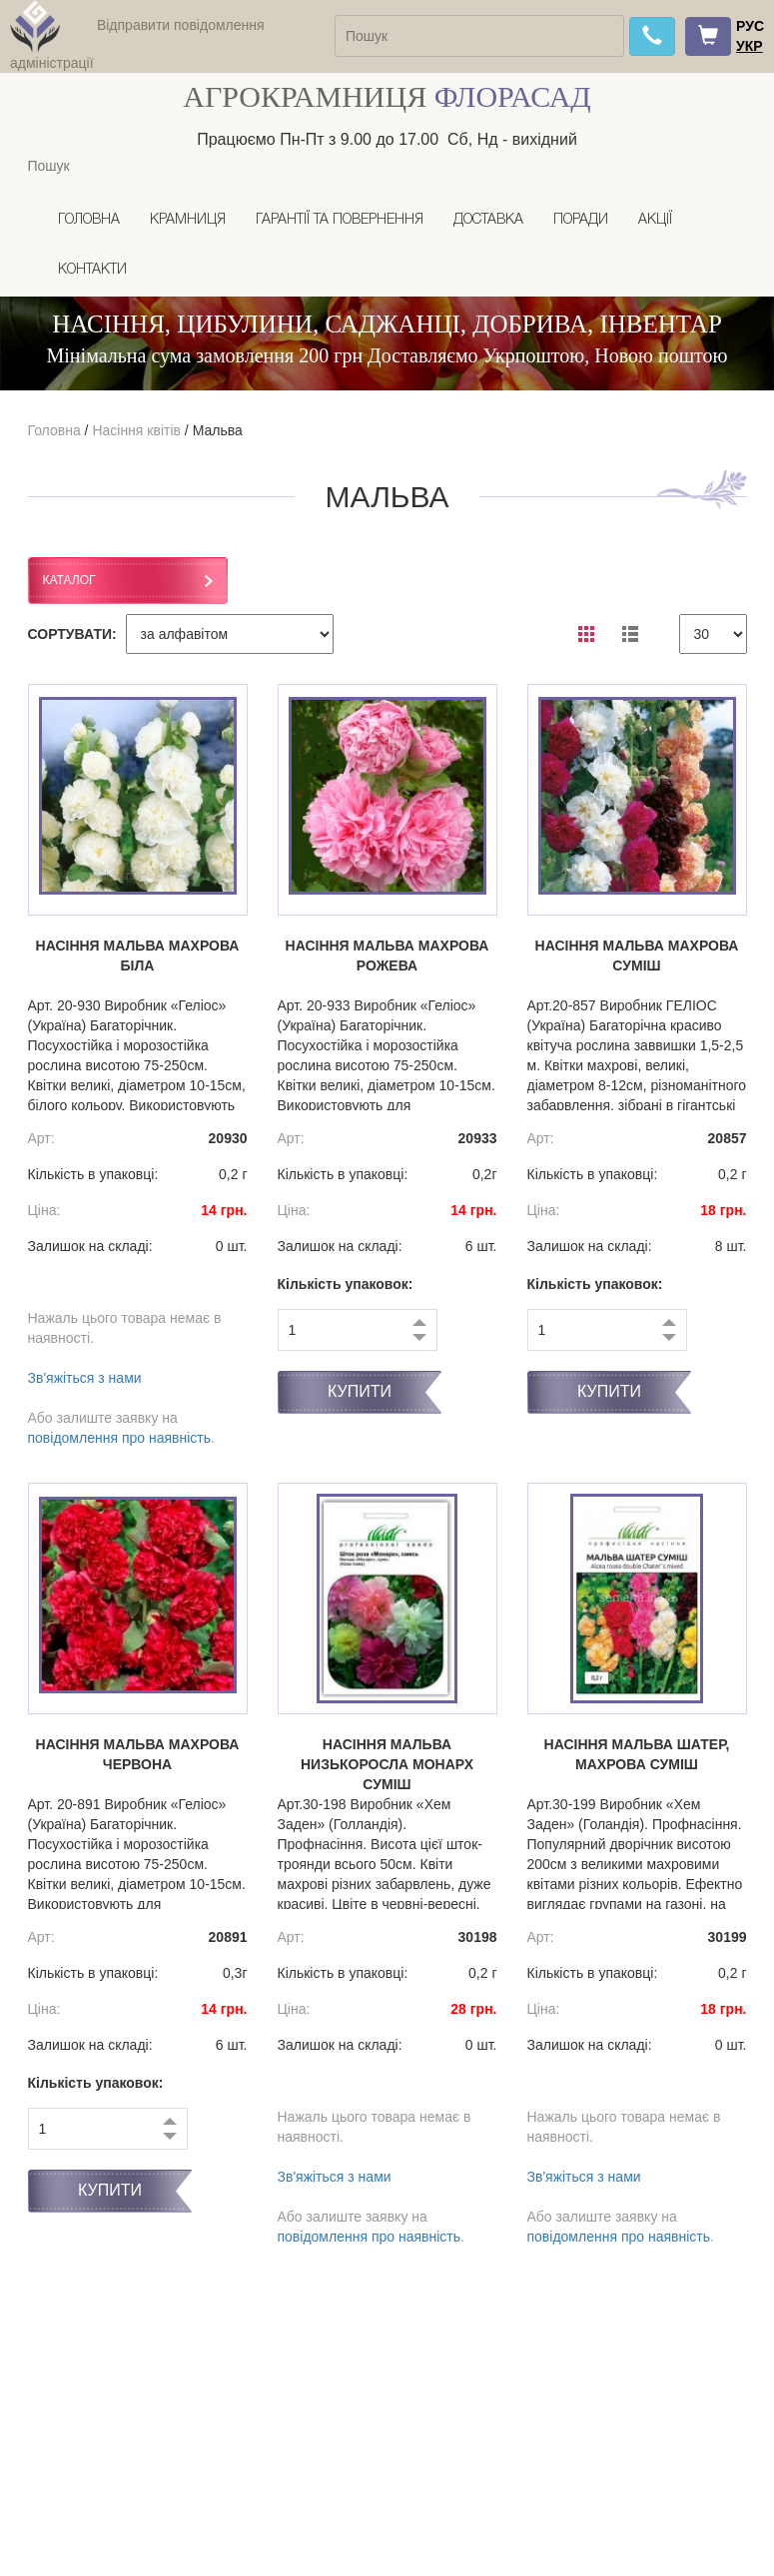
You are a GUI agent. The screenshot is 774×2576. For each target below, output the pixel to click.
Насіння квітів (136, 430)
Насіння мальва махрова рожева (387, 955)
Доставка (488, 220)
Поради (580, 220)
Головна (89, 220)
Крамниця (188, 220)
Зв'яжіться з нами (85, 1378)
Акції (655, 220)
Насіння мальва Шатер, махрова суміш (637, 1754)
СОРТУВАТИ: (72, 634)
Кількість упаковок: (345, 1284)
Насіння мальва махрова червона (138, 1754)
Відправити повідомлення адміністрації (137, 44)
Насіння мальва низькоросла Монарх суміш (387, 1764)
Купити (359, 1391)
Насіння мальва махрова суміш (637, 955)
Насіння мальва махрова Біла (138, 955)
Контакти (92, 270)
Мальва (218, 430)
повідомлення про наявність (120, 1438)
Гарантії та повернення (339, 220)
